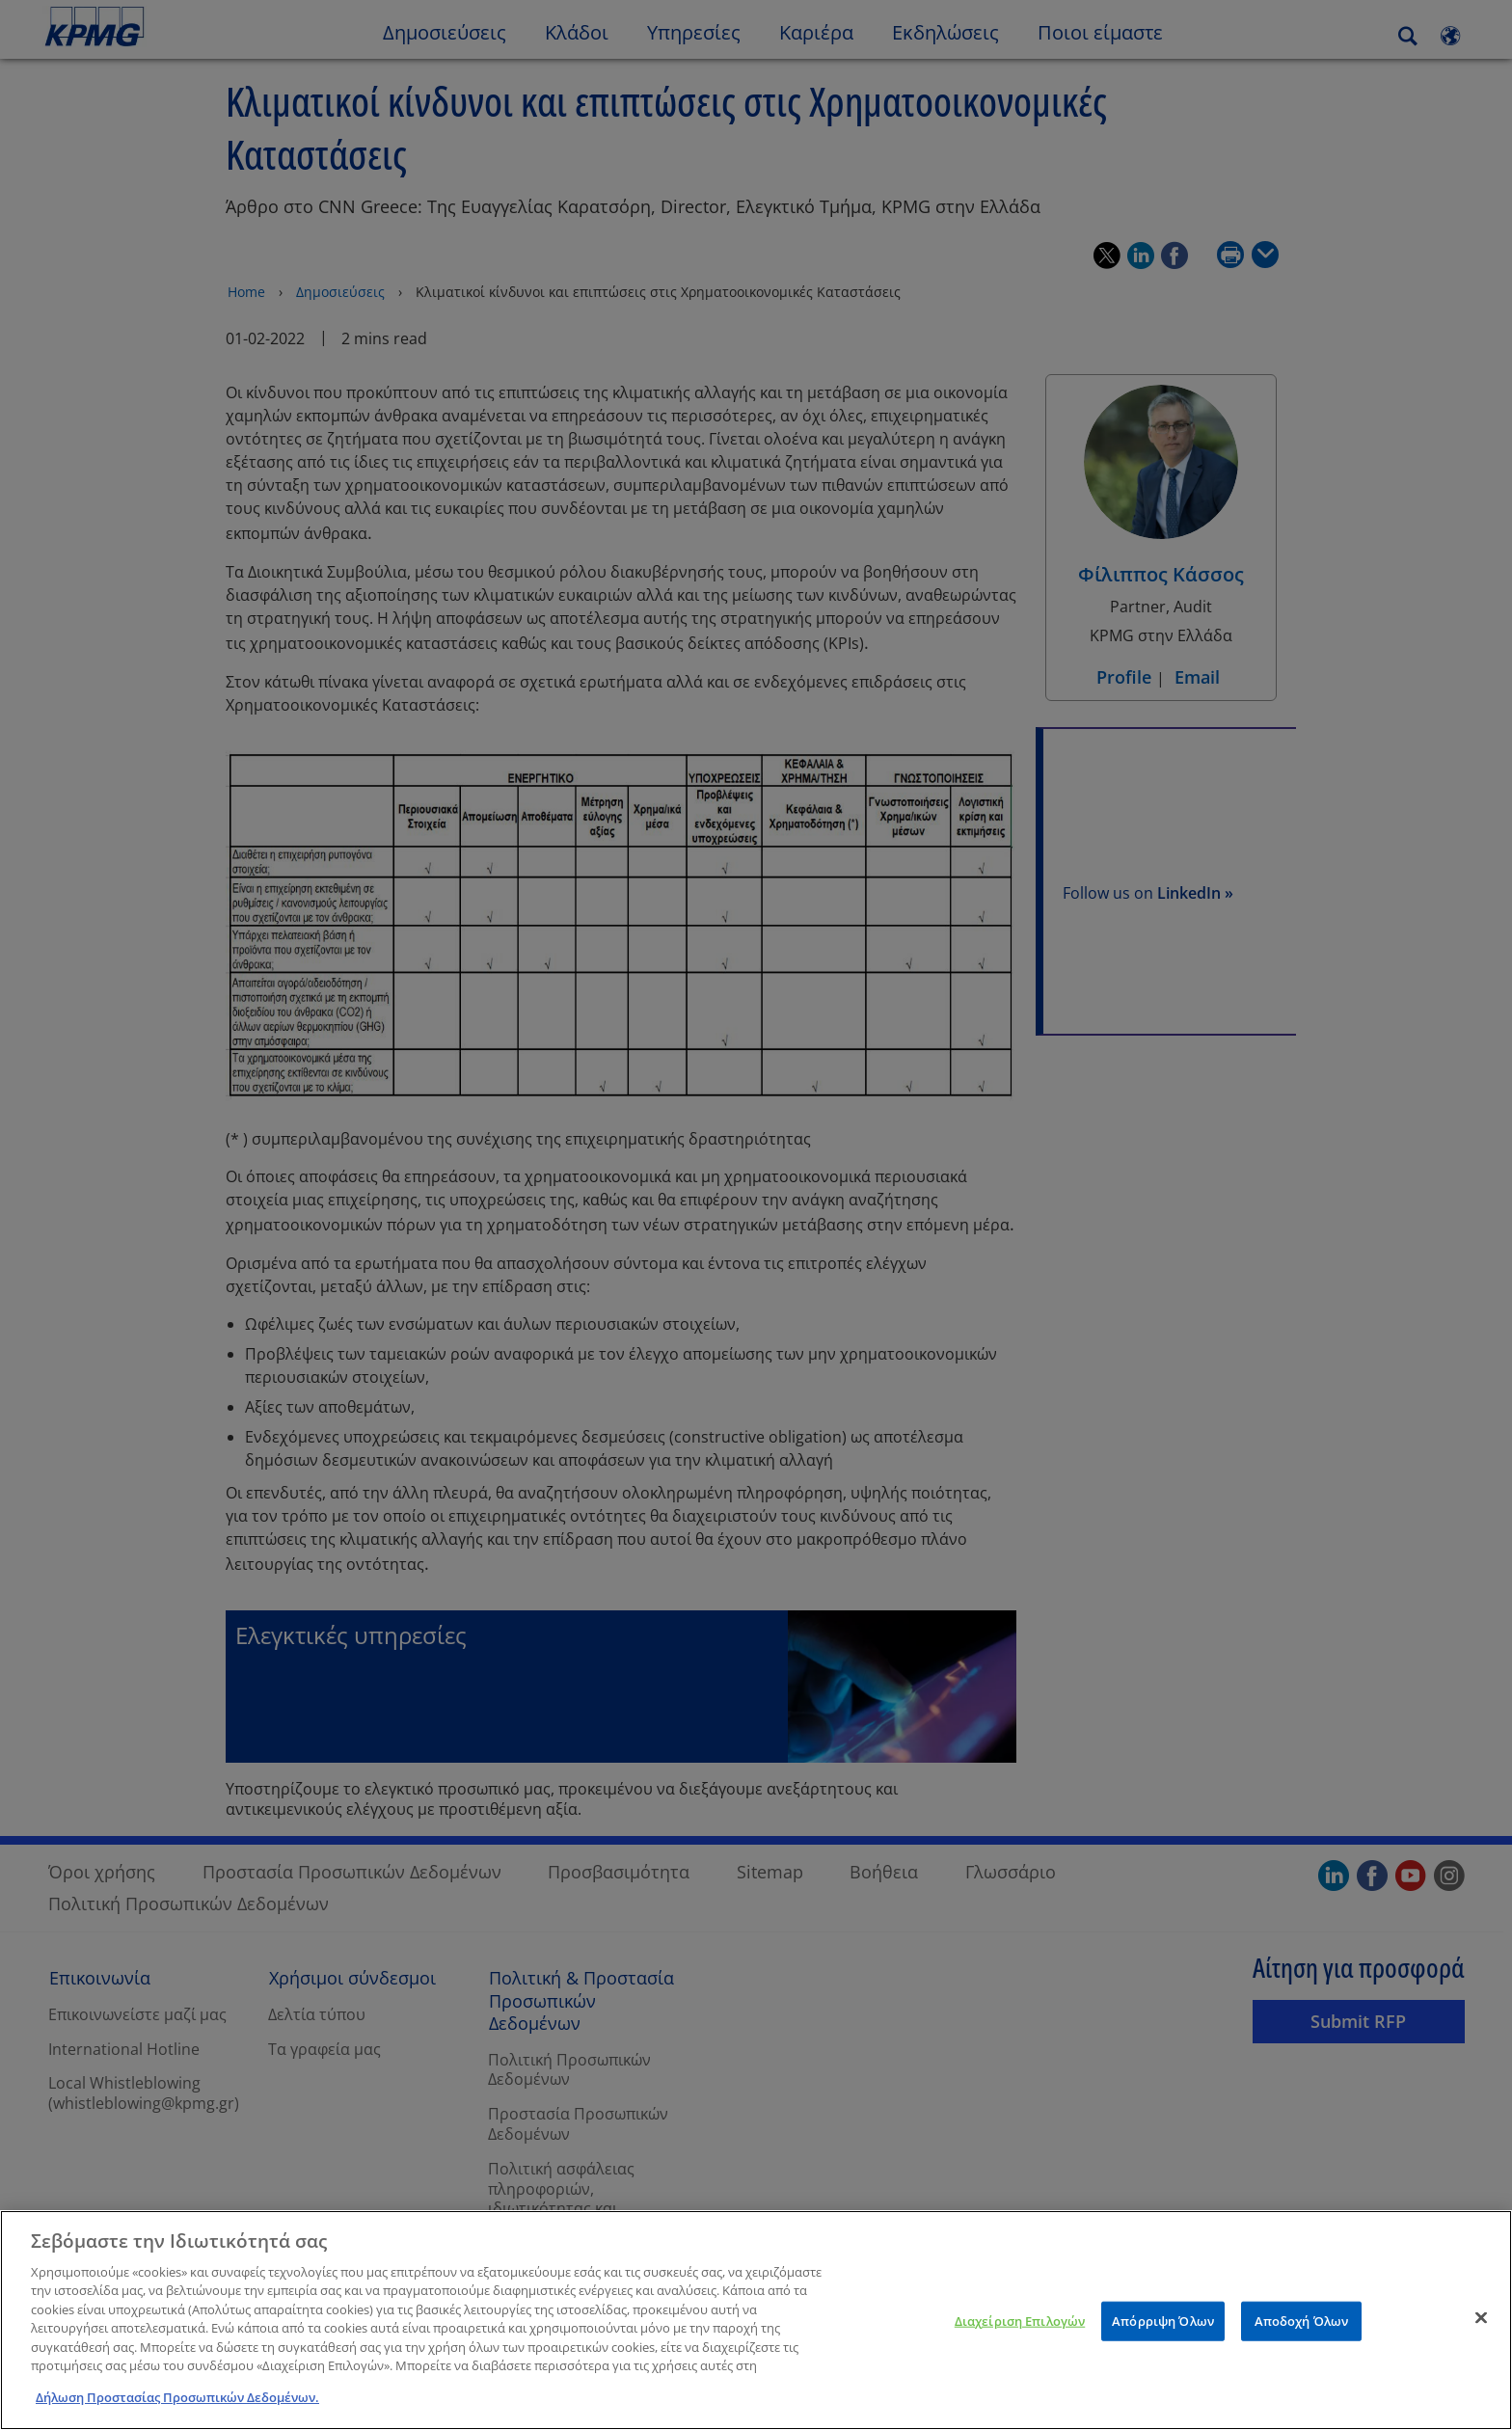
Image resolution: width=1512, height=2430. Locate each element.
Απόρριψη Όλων (1163, 2348)
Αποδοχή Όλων (1302, 2348)
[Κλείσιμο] (1481, 2344)
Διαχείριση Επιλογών (1020, 2348)
